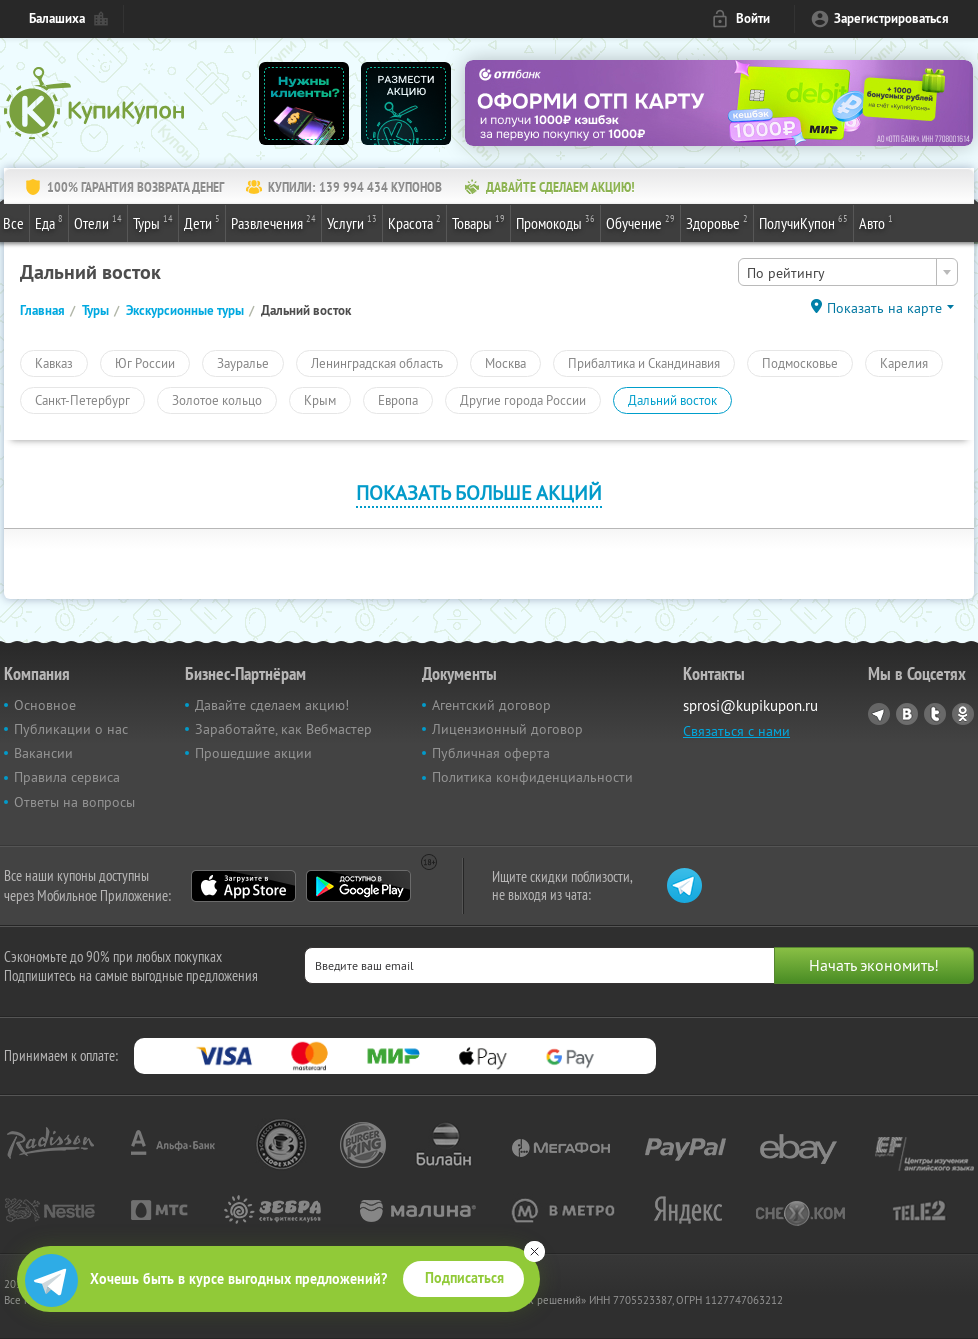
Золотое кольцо (217, 400)
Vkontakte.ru (907, 714)
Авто (876, 222)
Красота (414, 222)
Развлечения (273, 222)
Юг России (145, 363)
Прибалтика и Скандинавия (644, 363)
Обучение (640, 222)
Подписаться (464, 1278)
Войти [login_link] (753, 18)
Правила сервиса (67, 777)
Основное (45, 705)
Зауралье (243, 363)
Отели (98, 222)
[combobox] (848, 272)
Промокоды (555, 222)
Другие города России (523, 400)
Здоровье (717, 222)
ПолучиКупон (803, 222)
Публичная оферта (491, 753)
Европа (398, 400)
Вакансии (43, 753)
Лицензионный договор (507, 729)
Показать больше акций (479, 492)
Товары (478, 222)
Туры (153, 222)
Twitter (935, 714)
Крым (320, 400)
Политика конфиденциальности (532, 777)
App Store (243, 886)
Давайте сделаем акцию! (272, 705)
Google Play (358, 886)
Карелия (904, 363)
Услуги (352, 222)
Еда (49, 222)
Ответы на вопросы (74, 802)
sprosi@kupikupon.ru (750, 705)
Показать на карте (884, 308)
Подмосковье (800, 363)
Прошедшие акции (253, 753)
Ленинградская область (377, 363)
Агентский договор (491, 705)
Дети (202, 222)
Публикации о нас (71, 729)
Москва (505, 363)
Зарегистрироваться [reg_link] (891, 18)
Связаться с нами (736, 731)
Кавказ (54, 363)
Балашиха (57, 18)
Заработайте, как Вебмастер (283, 729)
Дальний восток (672, 400)
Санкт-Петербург (82, 400)
